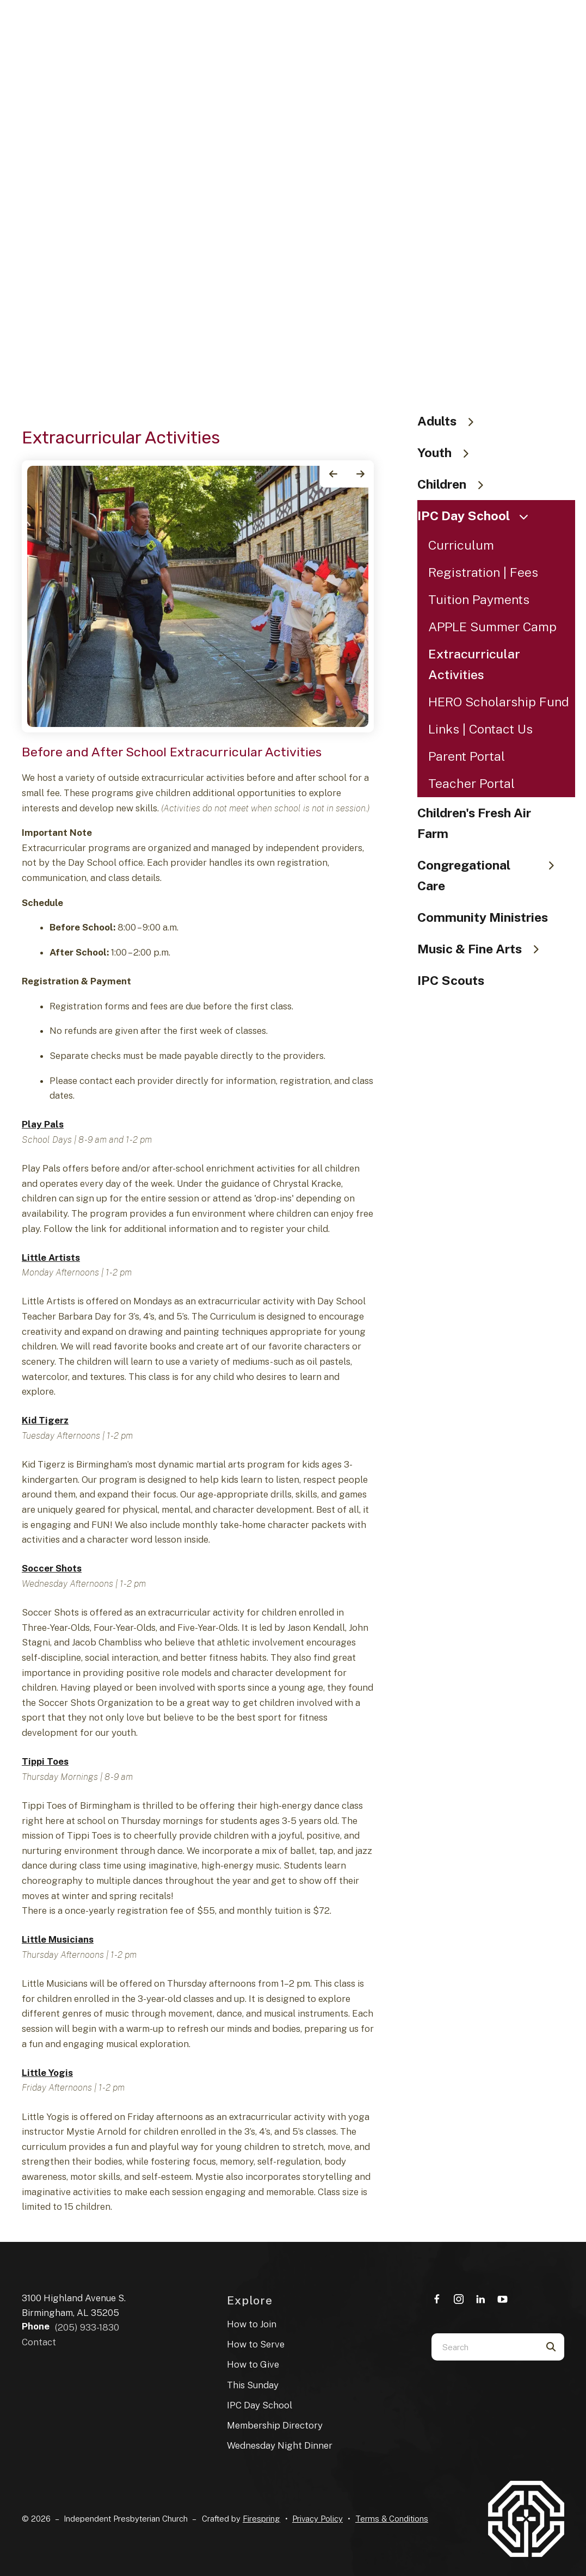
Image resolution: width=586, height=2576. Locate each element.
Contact (39, 2342)
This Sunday (253, 2385)
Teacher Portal (471, 783)
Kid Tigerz (45, 1420)
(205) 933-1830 (87, 2327)
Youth (448, 452)
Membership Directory (275, 2425)
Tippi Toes (45, 1761)
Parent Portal (466, 756)
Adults (450, 421)
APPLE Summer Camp (492, 626)
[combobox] (484, 2347)
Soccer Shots (52, 1568)
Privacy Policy (317, 2518)
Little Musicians (58, 1939)
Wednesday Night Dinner (279, 2445)
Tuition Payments (478, 599)
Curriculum (461, 545)
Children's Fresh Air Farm (474, 823)
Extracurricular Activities (474, 664)
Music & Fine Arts (483, 948)
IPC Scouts (450, 980)
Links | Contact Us (480, 729)
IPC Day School (477, 515)
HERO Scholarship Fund (498, 701)
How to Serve (256, 2344)
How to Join (251, 2324)
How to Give (253, 2364)
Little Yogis (47, 2072)
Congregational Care (490, 875)
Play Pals (43, 1124)
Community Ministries (482, 917)
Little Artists (51, 1257)
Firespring (261, 2518)
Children (455, 484)
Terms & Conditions (391, 2518)
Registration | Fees (483, 572)
